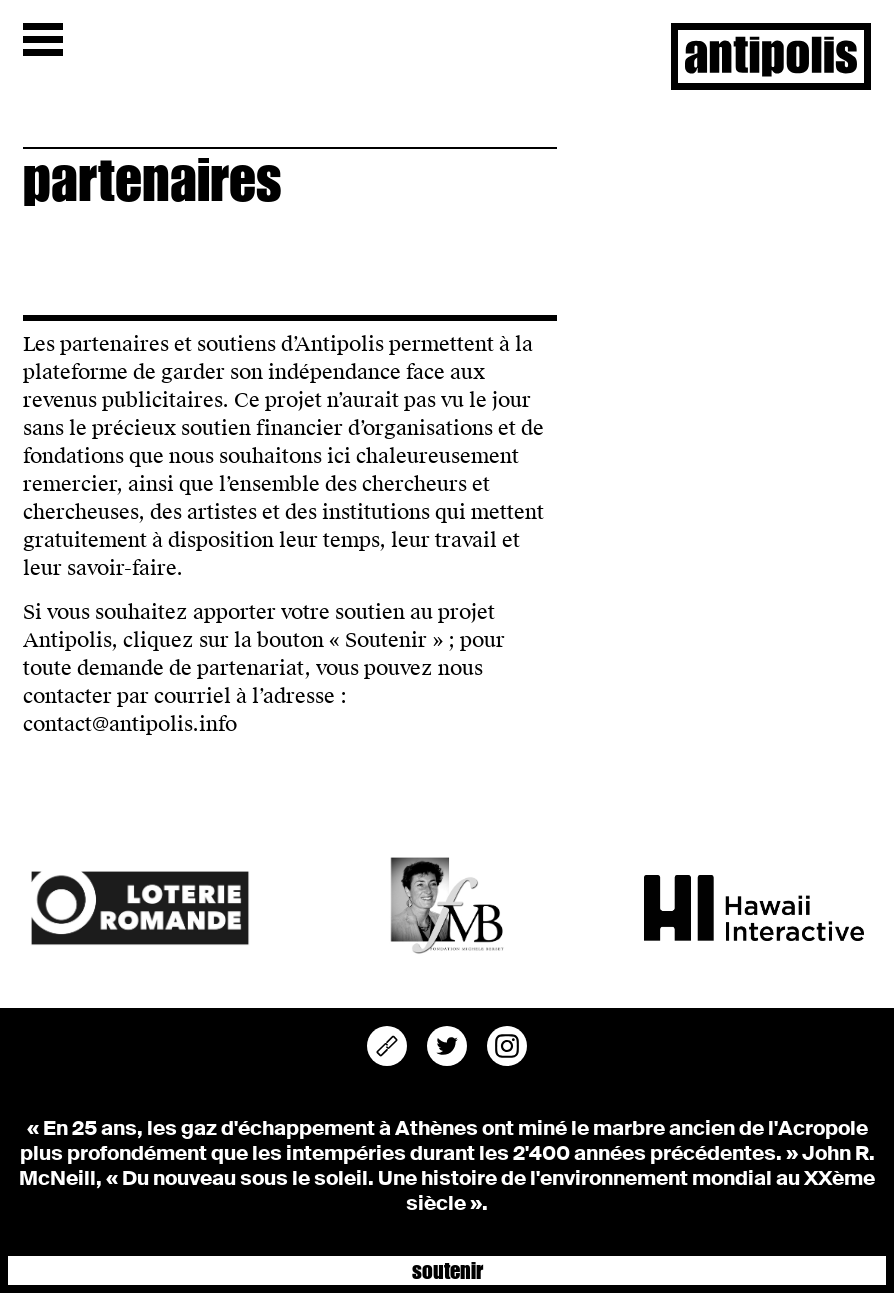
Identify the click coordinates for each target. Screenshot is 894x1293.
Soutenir (447, 1269)
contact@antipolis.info (130, 724)
